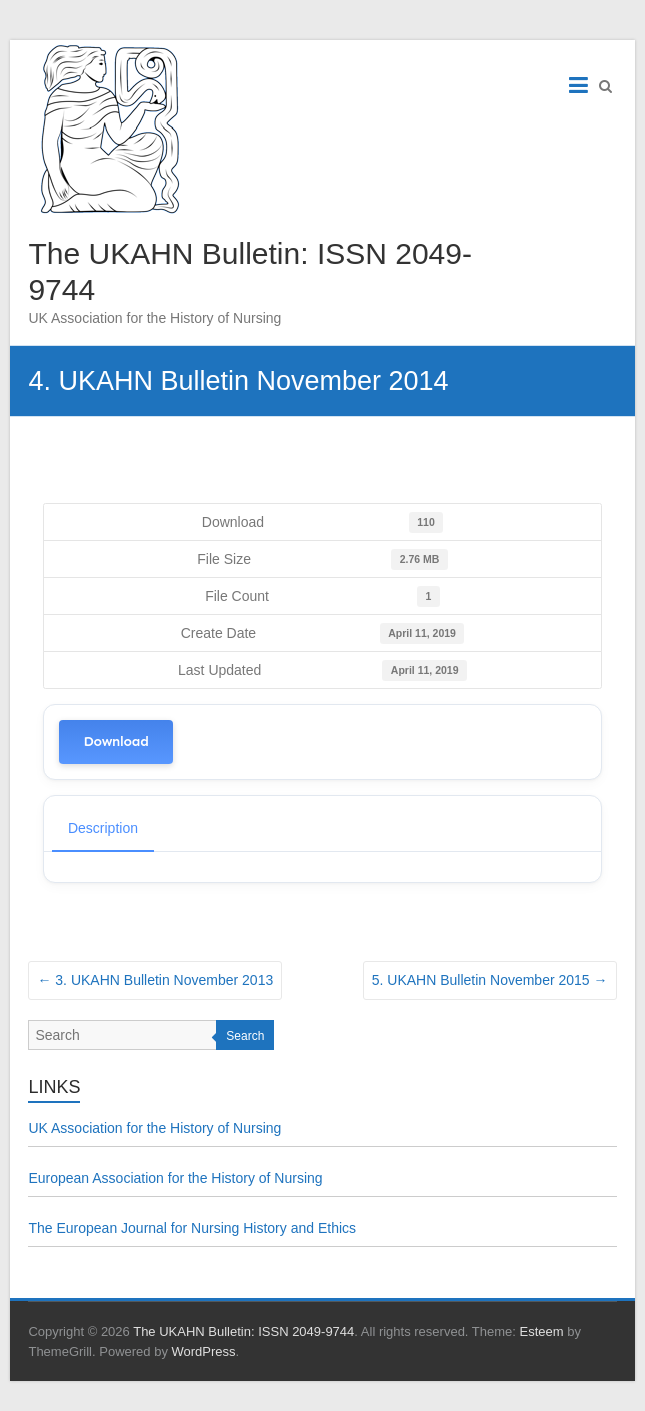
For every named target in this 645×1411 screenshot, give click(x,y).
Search (245, 1036)
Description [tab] (103, 828)
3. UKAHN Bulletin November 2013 (155, 980)
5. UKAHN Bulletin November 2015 (490, 980)
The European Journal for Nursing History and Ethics (192, 1228)
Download (115, 741)
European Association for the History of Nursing (175, 1178)
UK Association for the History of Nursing (154, 1128)
